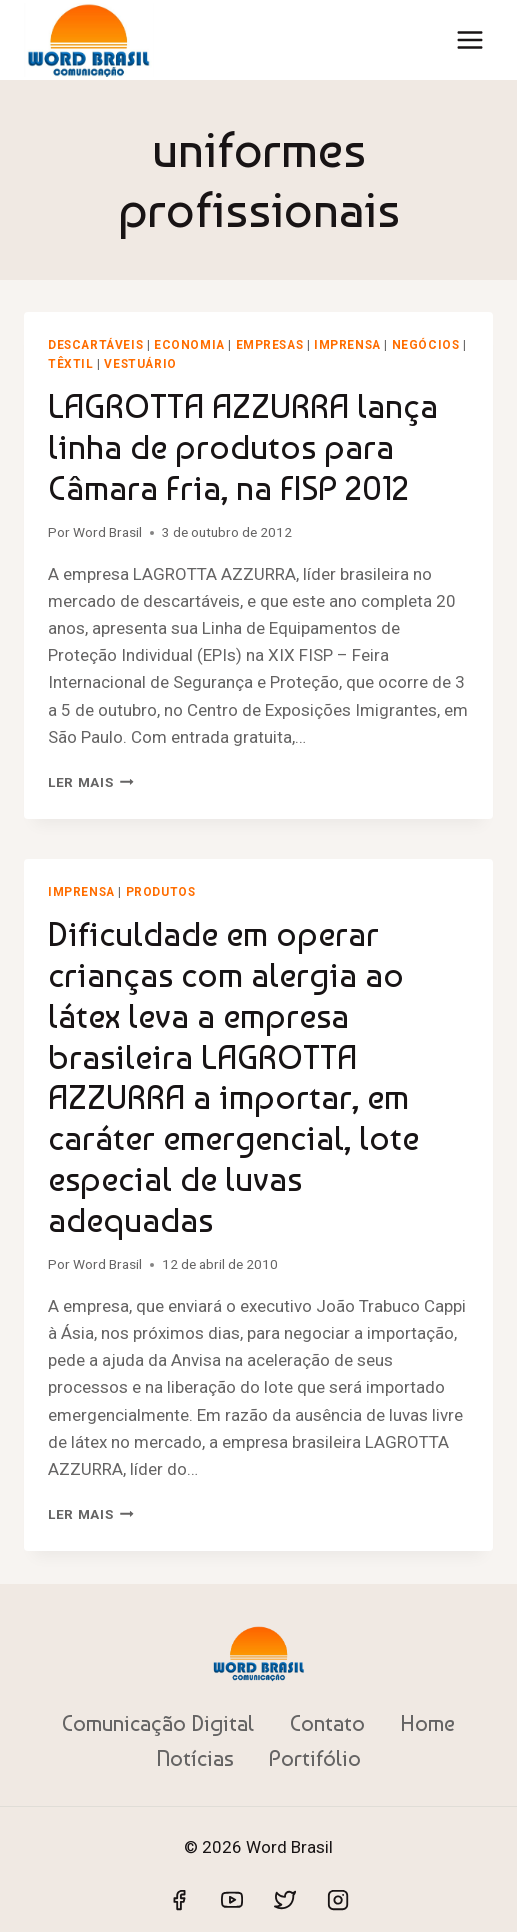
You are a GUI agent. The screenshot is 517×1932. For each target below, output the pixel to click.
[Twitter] (285, 1900)
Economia (189, 345)
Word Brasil (107, 532)
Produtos (161, 892)
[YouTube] (232, 1900)
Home (427, 1723)
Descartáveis (95, 345)
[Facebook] (179, 1900)
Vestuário (140, 364)
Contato (327, 1723)
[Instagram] (338, 1900)
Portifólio (315, 1758)
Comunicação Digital (158, 1723)
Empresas (270, 345)
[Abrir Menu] (469, 39)
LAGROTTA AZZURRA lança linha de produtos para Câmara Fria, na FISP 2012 (243, 447)
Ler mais (91, 782)
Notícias (195, 1758)
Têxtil (71, 364)
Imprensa (347, 345)
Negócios (426, 345)
